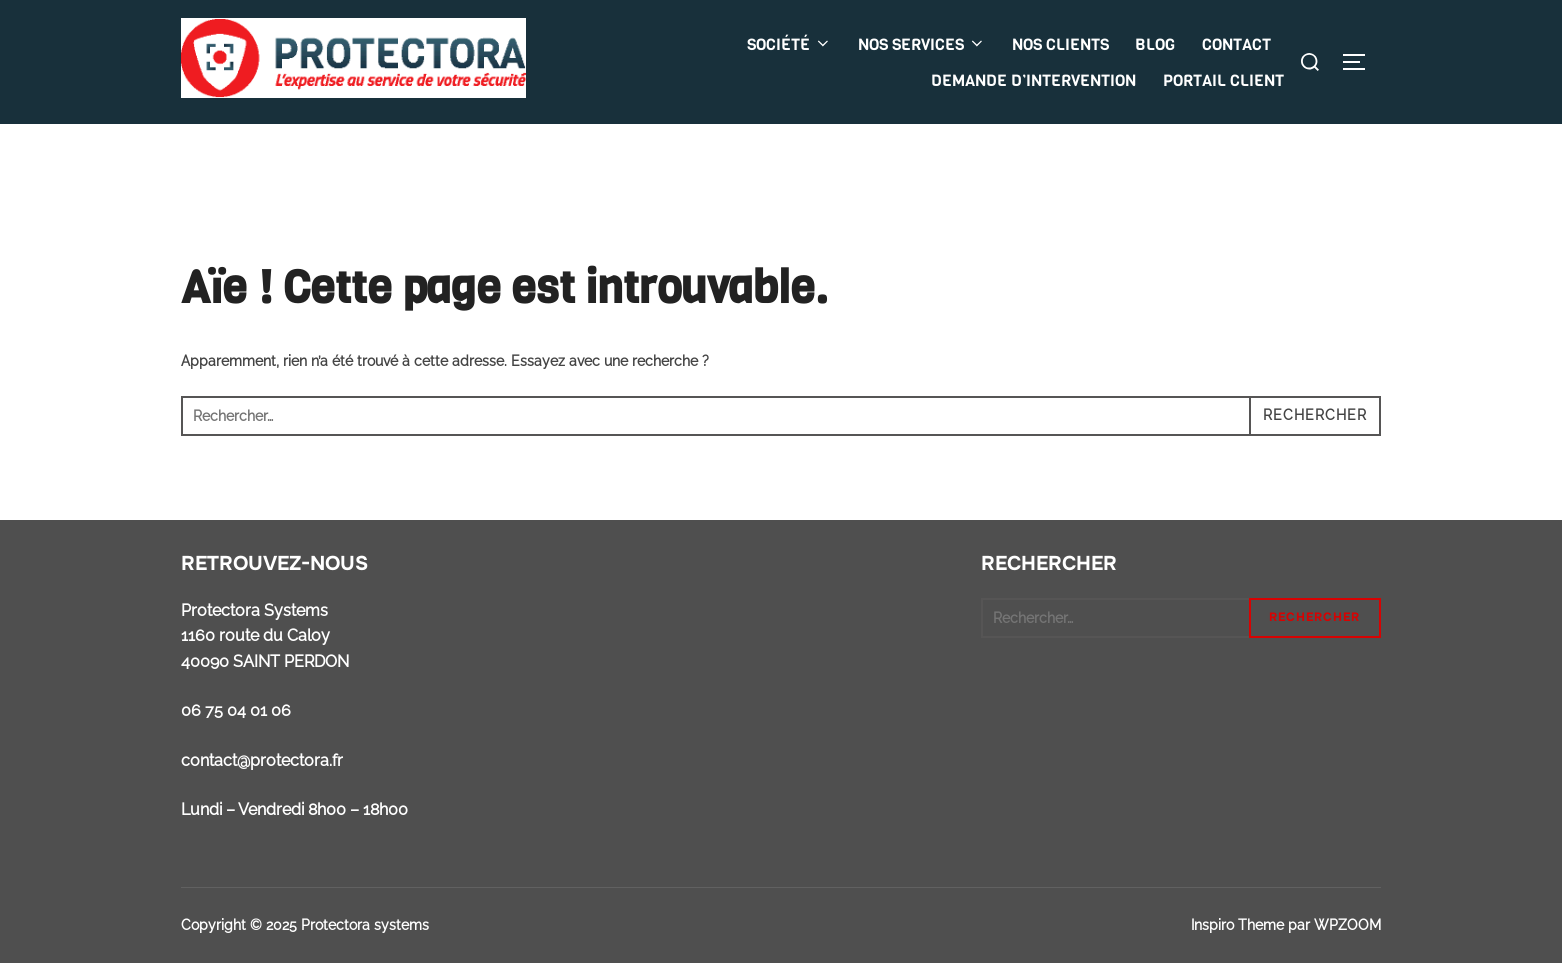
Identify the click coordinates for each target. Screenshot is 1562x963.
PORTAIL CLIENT (1223, 80)
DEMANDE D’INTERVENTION (1033, 80)
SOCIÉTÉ (789, 44)
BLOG (1155, 44)
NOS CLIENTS (1060, 44)
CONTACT (1236, 44)
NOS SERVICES (922, 44)
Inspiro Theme (1237, 925)
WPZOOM (1347, 925)
